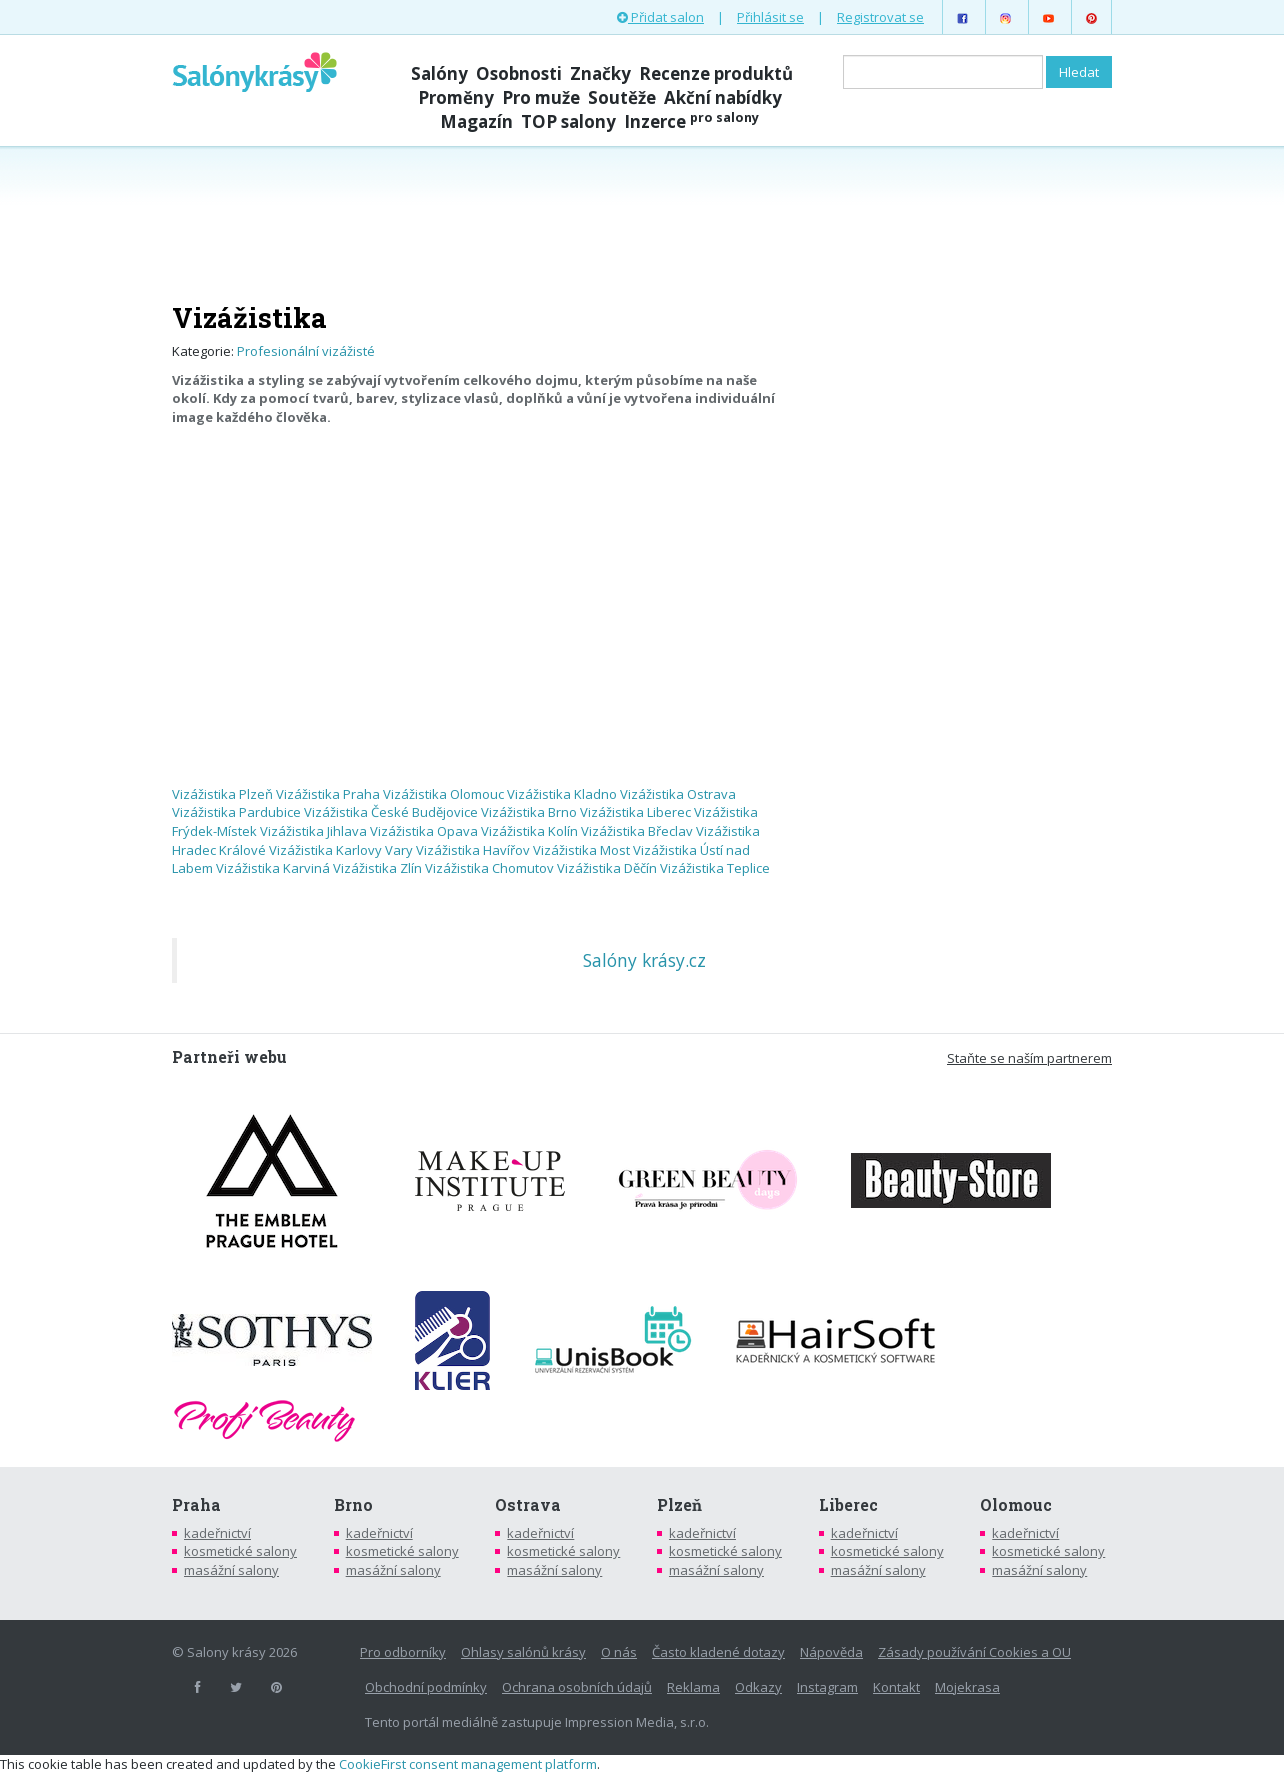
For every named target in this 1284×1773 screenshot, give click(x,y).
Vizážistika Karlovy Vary (341, 850)
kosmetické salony (240, 1551)
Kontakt (896, 1687)
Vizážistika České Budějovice (391, 812)
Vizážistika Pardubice (236, 812)
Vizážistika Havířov (473, 850)
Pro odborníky (403, 1652)
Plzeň (679, 1505)
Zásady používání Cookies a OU (974, 1652)
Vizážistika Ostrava (678, 794)
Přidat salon (660, 17)
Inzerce (691, 121)
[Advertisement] (642, 222)
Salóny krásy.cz (644, 960)
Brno (353, 1505)
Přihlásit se (770, 17)
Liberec (848, 1505)
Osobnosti (519, 73)
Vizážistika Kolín (529, 831)
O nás (619, 1652)
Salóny (439, 73)
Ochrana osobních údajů (577, 1687)
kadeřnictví (217, 1533)
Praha (196, 1505)
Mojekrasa (967, 1687)
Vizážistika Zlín (377, 868)
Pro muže (541, 97)
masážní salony (231, 1570)
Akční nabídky (723, 97)
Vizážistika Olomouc (443, 794)
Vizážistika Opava (424, 831)
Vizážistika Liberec (635, 812)
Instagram (827, 1687)
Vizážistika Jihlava (313, 831)
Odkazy (758, 1687)
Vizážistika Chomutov (489, 868)
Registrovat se (880, 17)
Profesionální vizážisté (306, 351)
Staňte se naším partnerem (1029, 1058)
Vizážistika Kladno (562, 794)
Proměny (456, 97)
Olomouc (1016, 1505)
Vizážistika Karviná (273, 868)
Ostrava (528, 1505)
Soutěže (622, 97)
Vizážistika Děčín (607, 868)
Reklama (693, 1687)
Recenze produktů (716, 73)
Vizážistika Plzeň (222, 794)
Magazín (476, 121)
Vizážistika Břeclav (637, 831)
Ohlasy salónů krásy (523, 1652)
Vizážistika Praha (328, 794)
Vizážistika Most (581, 850)
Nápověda (831, 1652)
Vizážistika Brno (529, 812)
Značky (600, 73)
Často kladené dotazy (718, 1652)
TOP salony (568, 121)
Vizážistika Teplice (715, 868)
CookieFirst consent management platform (468, 1764)
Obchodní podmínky (426, 1687)
